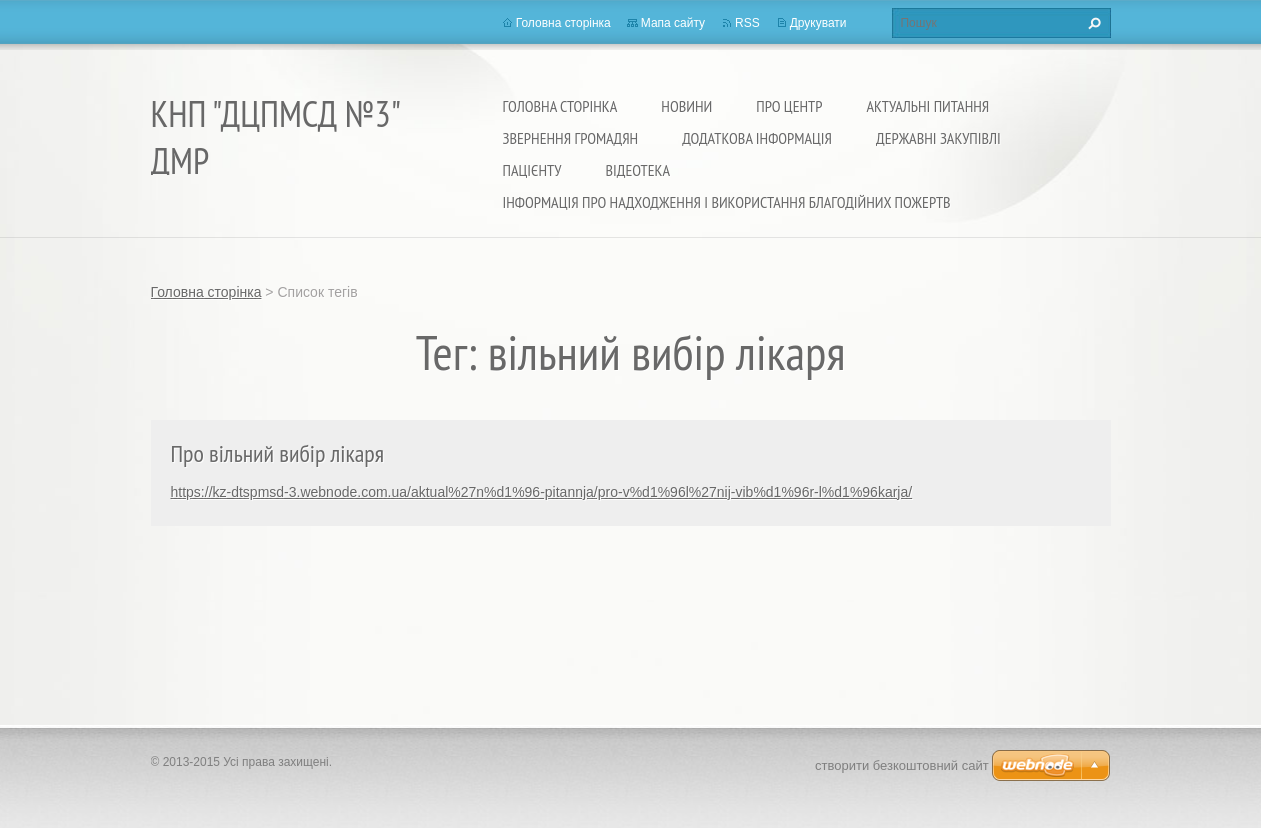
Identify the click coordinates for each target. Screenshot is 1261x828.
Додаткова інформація (757, 138)
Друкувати (818, 23)
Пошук (1092, 23)
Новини (686, 106)
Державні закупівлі (938, 138)
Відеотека (638, 170)
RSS (747, 23)
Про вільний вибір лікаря (278, 453)
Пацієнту (532, 170)
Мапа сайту (673, 23)
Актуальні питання (927, 106)
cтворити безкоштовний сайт (902, 765)
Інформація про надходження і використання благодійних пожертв (727, 202)
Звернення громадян (571, 138)
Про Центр (789, 106)
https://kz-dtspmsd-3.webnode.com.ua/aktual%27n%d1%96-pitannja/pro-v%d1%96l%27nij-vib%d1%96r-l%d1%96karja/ (542, 492)
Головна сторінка (560, 106)
